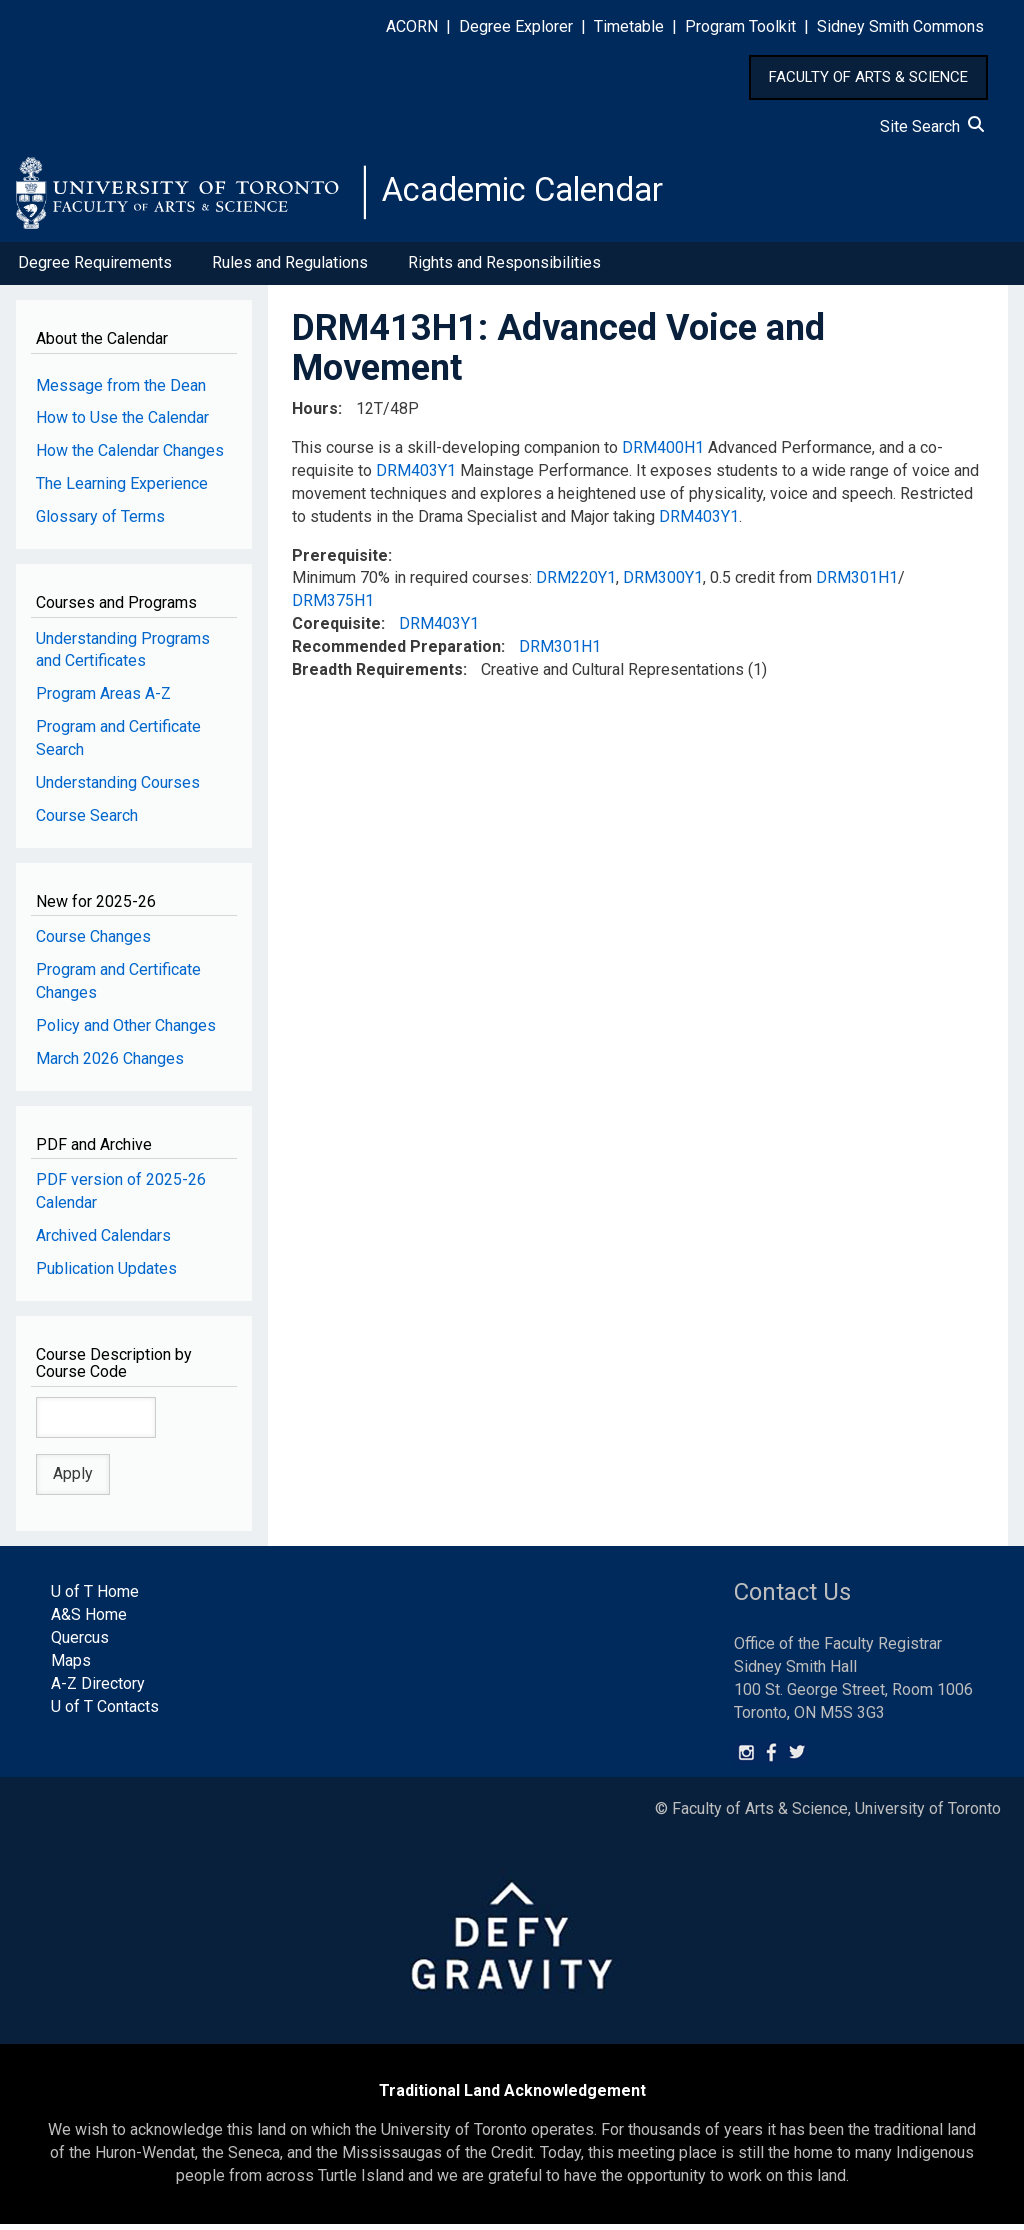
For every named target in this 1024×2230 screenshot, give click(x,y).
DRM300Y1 (663, 583)
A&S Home (89, 1620)
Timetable (629, 26)
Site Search (932, 126)
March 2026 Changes (110, 1063)
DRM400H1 (663, 453)
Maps (71, 1666)
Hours (315, 414)
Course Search (87, 821)
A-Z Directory (98, 1689)
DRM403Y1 (416, 476)
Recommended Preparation (396, 652)
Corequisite (336, 629)
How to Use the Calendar (122, 423)
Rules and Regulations (290, 268)
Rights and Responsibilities (504, 268)
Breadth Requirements (377, 675)
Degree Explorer (516, 26)
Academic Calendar (538, 195)
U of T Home (95, 1597)
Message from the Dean (121, 390)
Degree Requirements (95, 268)
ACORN (412, 26)
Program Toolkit (740, 26)
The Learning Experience (122, 489)
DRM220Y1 (576, 583)
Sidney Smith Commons (900, 26)
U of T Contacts (105, 1712)
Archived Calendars (103, 1241)
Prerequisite (340, 560)
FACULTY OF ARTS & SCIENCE (868, 77)
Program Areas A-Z (103, 699)
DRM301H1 (857, 583)
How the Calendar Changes (130, 456)
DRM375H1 (333, 606)
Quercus (80, 1643)
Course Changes (93, 942)
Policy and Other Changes (126, 1031)
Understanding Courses (118, 788)
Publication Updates (106, 1274)
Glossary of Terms (100, 522)
